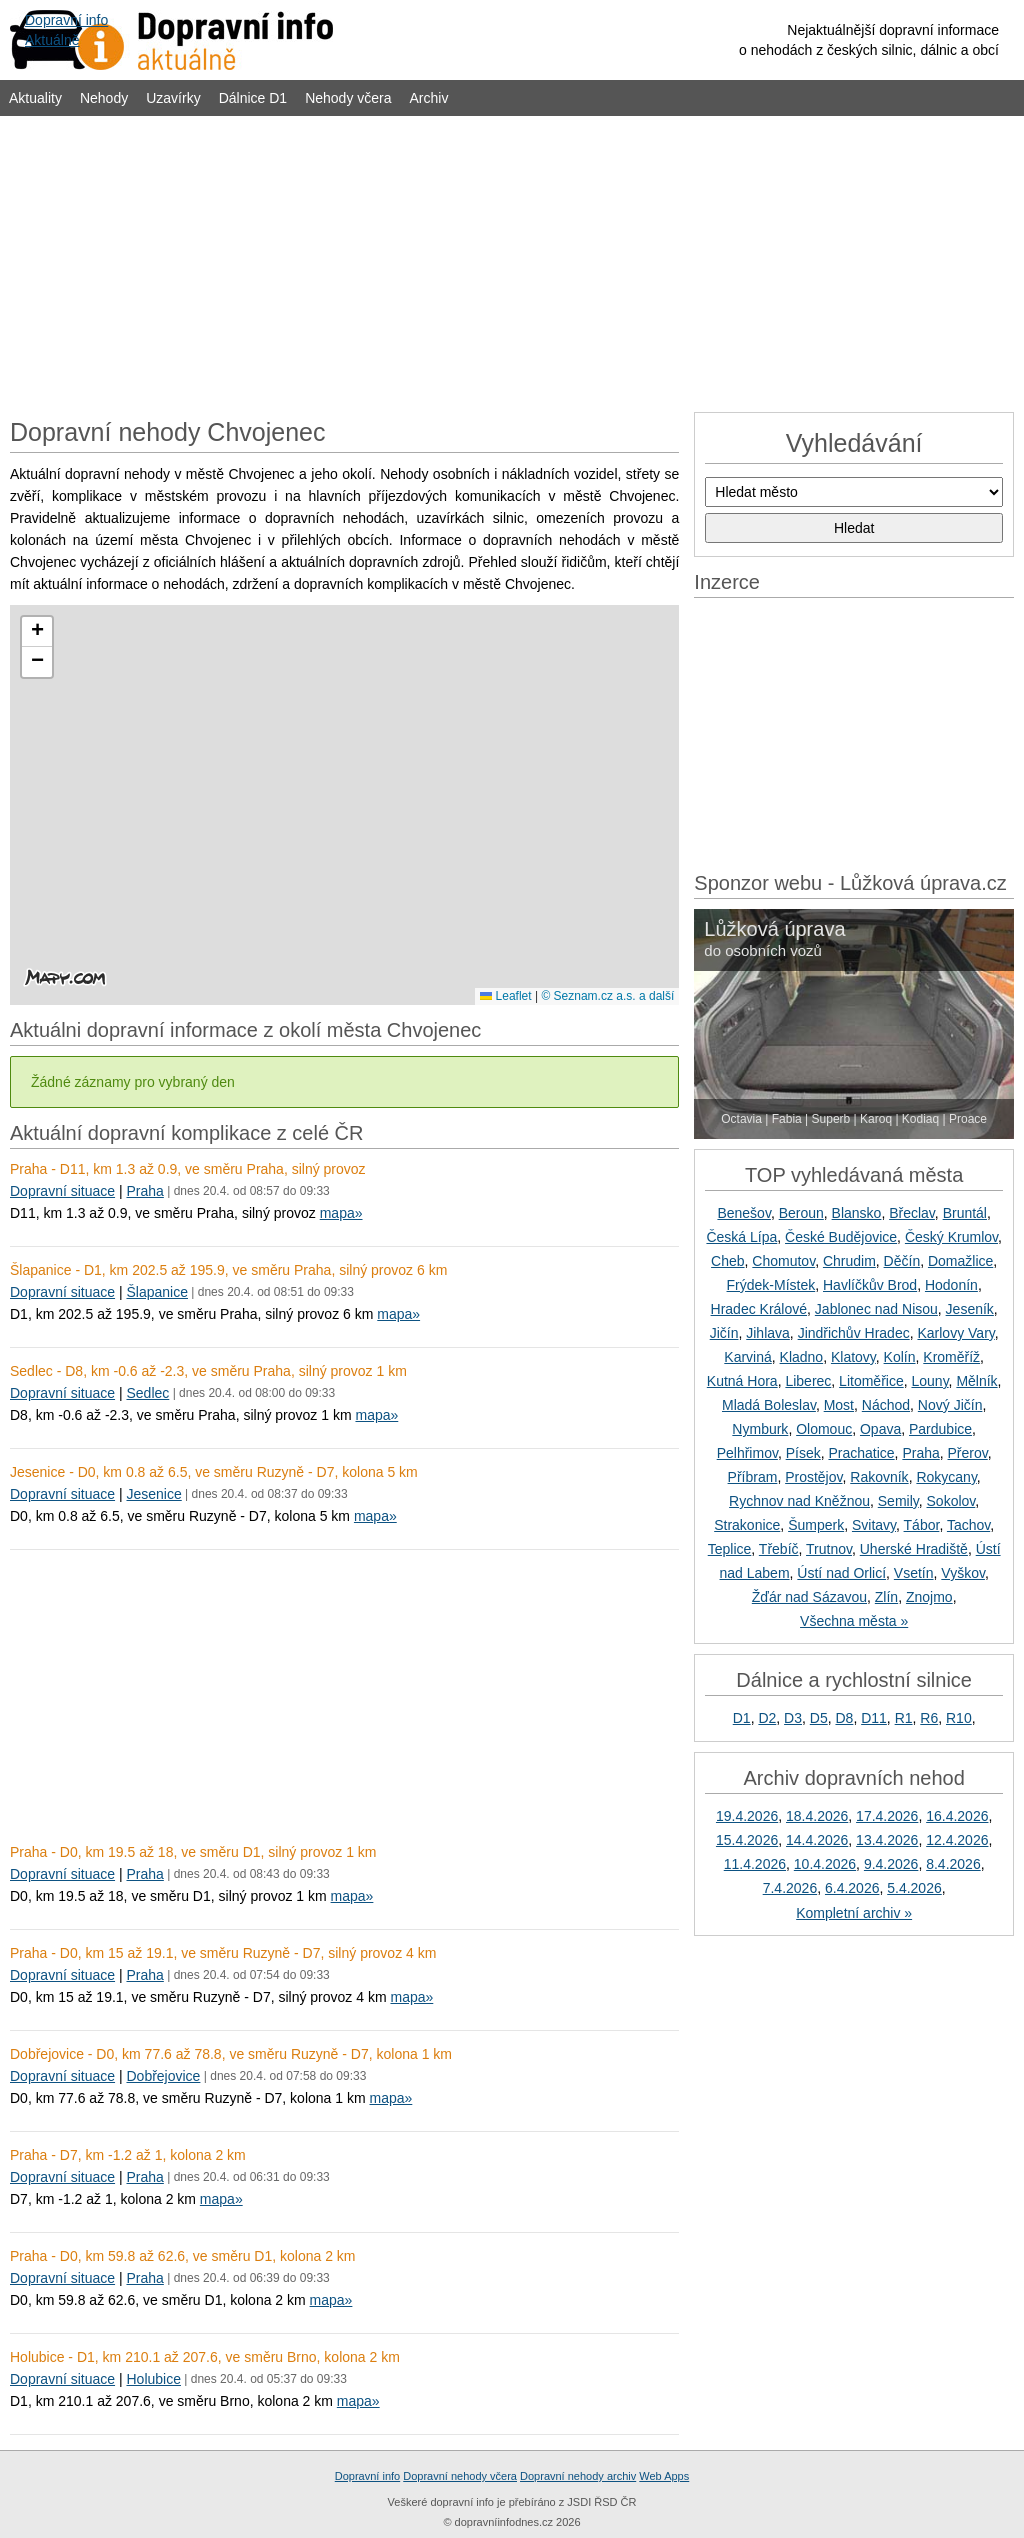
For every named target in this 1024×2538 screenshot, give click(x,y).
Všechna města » (854, 1621)
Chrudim (849, 1261)
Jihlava (768, 1333)
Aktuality (35, 98)
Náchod (886, 1405)
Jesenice (153, 1494)
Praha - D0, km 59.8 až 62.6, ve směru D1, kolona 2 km (183, 2256)
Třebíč (779, 1549)
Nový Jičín (950, 1405)
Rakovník (879, 1477)
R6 (929, 1718)
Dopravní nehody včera (460, 2476)
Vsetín (914, 1573)
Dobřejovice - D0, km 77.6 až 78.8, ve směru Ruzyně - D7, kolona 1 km (231, 2054)
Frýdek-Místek (771, 1285)
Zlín (886, 1597)
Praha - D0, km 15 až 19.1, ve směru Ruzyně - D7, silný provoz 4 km (223, 1953)
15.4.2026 (747, 1840)
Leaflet (505, 996)
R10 (959, 1718)
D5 (819, 1718)
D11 (874, 1718)
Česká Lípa (741, 1237)
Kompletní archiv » (854, 1913)
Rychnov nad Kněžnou (799, 1501)
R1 (904, 1718)
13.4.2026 (887, 1840)
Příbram (753, 1477)
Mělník (976, 1381)
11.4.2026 (755, 1864)
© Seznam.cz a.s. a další (607, 996)
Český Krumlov (951, 1237)
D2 (767, 1718)
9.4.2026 (891, 1864)
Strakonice (747, 1525)
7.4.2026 (790, 1888)
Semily (898, 1501)
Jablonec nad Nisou (876, 1309)
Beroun (801, 1213)
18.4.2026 (817, 1816)
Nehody (104, 98)
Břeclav (912, 1213)
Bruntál (965, 1213)
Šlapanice (157, 1292)
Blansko (857, 1213)
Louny (929, 1381)
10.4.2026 (825, 1864)
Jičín (724, 1333)
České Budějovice (841, 1237)
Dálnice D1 (253, 98)
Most (839, 1405)
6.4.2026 (852, 1888)
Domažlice (960, 1261)
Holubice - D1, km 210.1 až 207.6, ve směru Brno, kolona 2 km (205, 2357)
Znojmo (929, 1597)
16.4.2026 (957, 1816)
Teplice (730, 1549)
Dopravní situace (62, 1191)
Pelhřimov (747, 1453)
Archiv (429, 98)
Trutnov (829, 1549)
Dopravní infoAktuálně (66, 30)
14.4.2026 (817, 1840)
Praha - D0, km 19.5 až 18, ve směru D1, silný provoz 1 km (193, 1852)
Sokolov (951, 1501)
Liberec (808, 1381)
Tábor (922, 1525)
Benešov (743, 1213)
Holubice (153, 2379)
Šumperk (816, 1525)
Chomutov (783, 1261)
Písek (803, 1453)
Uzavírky (173, 98)
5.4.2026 (914, 1888)
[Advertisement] (512, 262)
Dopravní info (367, 2476)
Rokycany (946, 1477)
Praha (144, 1191)
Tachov (968, 1525)
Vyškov (963, 1573)
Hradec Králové (759, 1309)
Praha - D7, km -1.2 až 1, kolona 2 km (128, 2155)
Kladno (802, 1357)
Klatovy (853, 1357)
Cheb (727, 1261)
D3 (793, 1718)
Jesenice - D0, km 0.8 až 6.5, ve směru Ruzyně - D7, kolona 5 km (214, 1472)
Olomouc (824, 1429)
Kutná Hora (742, 1381)
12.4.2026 (957, 1840)
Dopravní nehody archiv (578, 2476)
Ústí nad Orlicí (841, 1573)
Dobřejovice (163, 2076)
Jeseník (970, 1309)
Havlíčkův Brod (870, 1285)
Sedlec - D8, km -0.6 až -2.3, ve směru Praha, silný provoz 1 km (208, 1371)
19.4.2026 (747, 1816)
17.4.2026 (887, 1816)
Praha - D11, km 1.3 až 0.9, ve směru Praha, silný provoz (188, 1169)
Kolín (900, 1357)
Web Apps (664, 2476)
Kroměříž (951, 1357)
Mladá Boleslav (769, 1405)
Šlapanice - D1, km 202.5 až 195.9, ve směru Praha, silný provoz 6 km (228, 1270)
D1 (742, 1718)
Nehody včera (348, 98)
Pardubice (940, 1429)
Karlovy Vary (955, 1333)
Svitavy (874, 1525)
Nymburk (760, 1429)
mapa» (341, 1213)
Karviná (747, 1357)
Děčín (902, 1261)
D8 (844, 1718)
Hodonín (951, 1285)
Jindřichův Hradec (854, 1333)
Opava (880, 1429)
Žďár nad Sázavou (809, 1597)
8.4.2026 (953, 1864)
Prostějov (813, 1477)
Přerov (968, 1453)
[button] (37, 632)
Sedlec (147, 1393)
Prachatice (861, 1453)
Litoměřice (871, 1381)
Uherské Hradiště (914, 1549)
